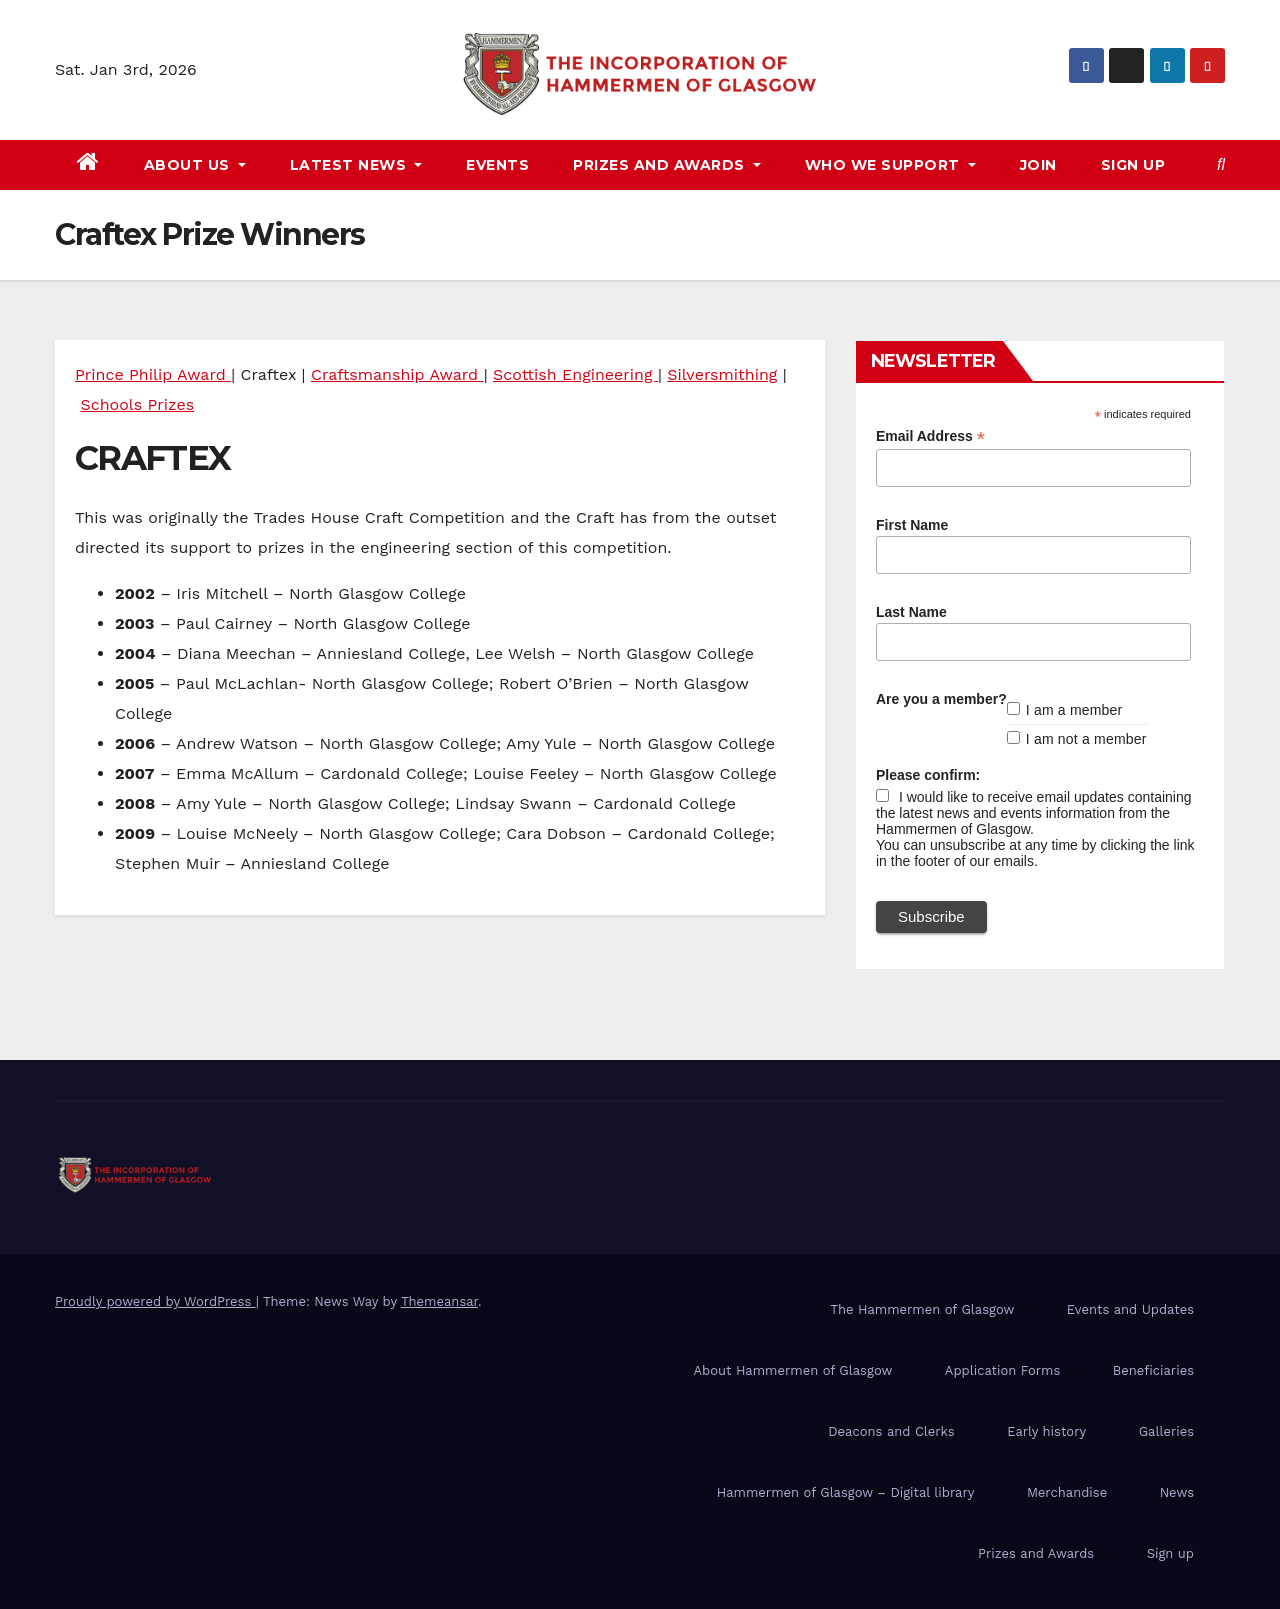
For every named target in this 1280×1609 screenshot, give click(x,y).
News (1177, 1492)
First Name (912, 525)
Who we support (890, 165)
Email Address (930, 436)
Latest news (356, 165)
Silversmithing (722, 374)
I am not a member (1086, 739)
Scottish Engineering (575, 374)
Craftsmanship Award (397, 374)
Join (1038, 165)
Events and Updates (1130, 1309)
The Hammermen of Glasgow (922, 1309)
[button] (1221, 164)
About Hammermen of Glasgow (792, 1370)
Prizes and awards (667, 165)
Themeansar (439, 1301)
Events (497, 165)
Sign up (1133, 165)
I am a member (1074, 710)
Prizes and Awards (1036, 1553)
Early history (1046, 1431)
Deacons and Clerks (891, 1431)
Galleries (1166, 1431)
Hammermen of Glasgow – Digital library (846, 1492)
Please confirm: (928, 775)
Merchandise (1067, 1492)
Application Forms (1002, 1370)
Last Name (911, 612)
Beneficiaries (1153, 1370)
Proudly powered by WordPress (155, 1301)
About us (195, 165)
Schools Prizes (137, 404)
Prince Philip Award (153, 374)
